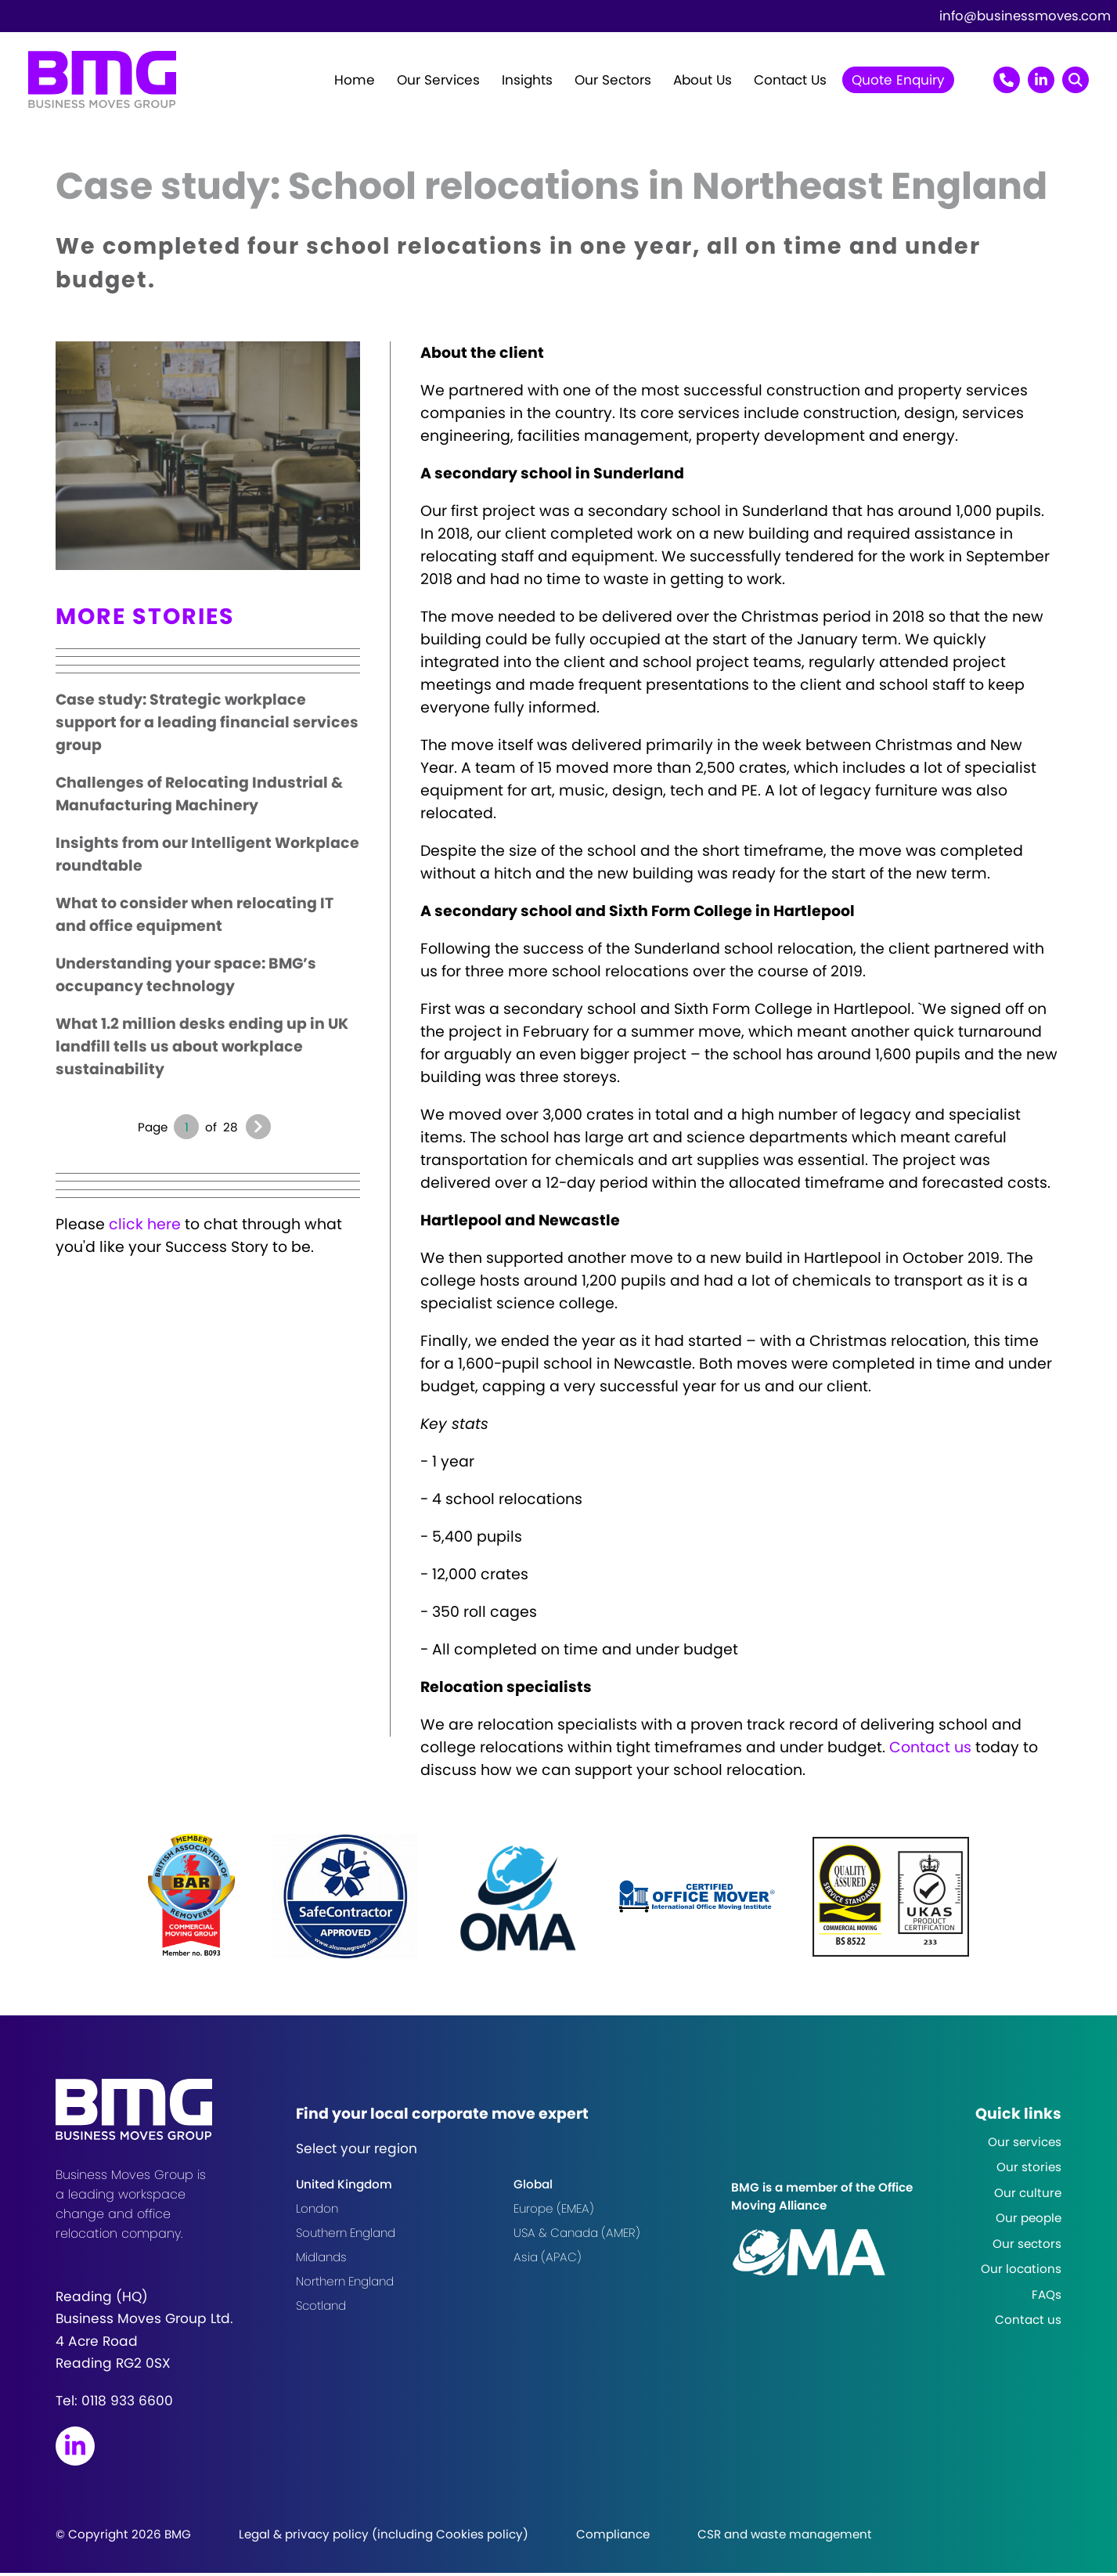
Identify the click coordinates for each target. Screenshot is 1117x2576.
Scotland (321, 2309)
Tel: (114, 2403)
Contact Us (790, 81)
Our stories (1028, 2170)
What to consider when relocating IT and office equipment (194, 918)
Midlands (321, 2261)
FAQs (1046, 2297)
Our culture (1027, 2196)
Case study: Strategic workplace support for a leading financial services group (207, 726)
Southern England (345, 2236)
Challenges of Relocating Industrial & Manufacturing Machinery (199, 798)
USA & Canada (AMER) (576, 2236)
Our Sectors (613, 81)
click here (145, 1228)
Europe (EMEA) (553, 2212)
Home (354, 81)
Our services (1024, 2145)
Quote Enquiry (898, 81)
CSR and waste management (784, 2537)
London (317, 2212)
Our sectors (1027, 2247)
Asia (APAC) (547, 2261)
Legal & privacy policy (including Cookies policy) (383, 2537)
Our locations (1021, 2272)
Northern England (345, 2285)
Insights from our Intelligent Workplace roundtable (207, 858)
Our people (1028, 2221)
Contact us (930, 1750)
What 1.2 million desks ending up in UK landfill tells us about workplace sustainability (202, 1050)
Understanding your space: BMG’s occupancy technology (186, 979)
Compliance (613, 2537)
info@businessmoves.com (1025, 16)
